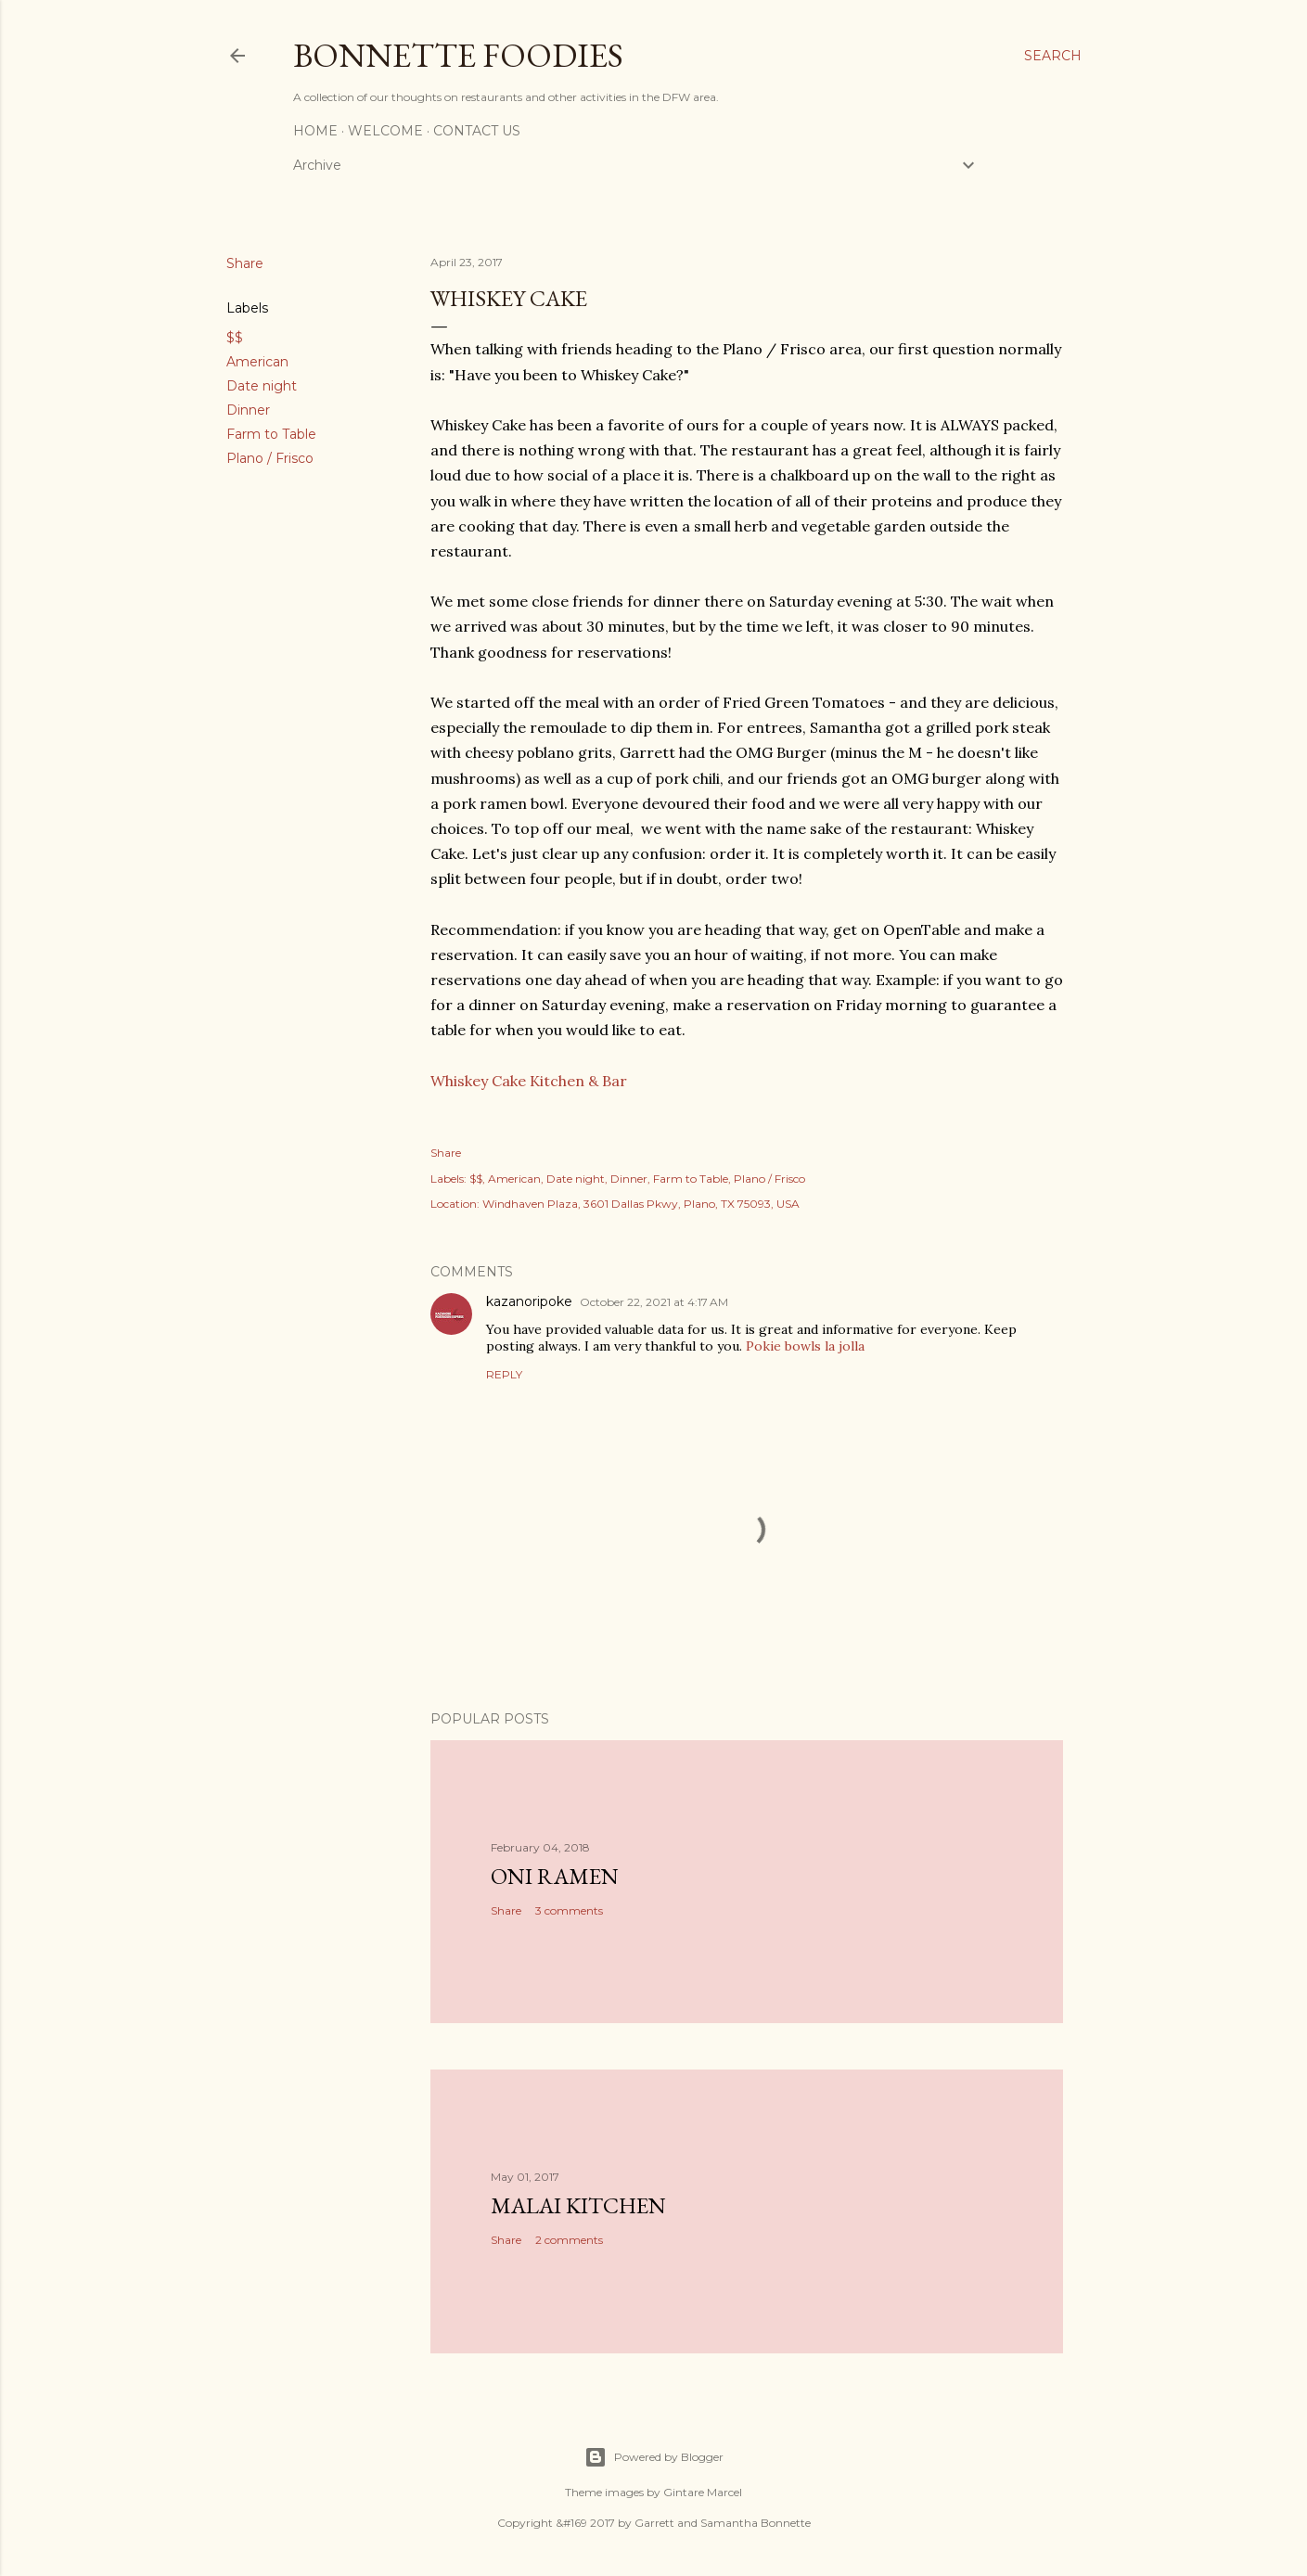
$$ (234, 337)
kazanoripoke (529, 1301)
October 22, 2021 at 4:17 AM (654, 1302)
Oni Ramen (555, 1876)
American (257, 361)
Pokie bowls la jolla (805, 1346)
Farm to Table (271, 434)
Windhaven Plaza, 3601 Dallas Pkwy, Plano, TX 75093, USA (641, 1204)
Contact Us (476, 130)
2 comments (569, 2240)
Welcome (385, 130)
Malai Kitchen (578, 2205)
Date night (261, 386)
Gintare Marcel (702, 2492)
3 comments (569, 1910)
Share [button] (244, 263)
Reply (504, 1374)
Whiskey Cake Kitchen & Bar (528, 1080)
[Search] (1053, 55)
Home (315, 130)
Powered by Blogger (654, 2457)
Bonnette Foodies (458, 55)
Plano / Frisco (270, 458)
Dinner (248, 410)
